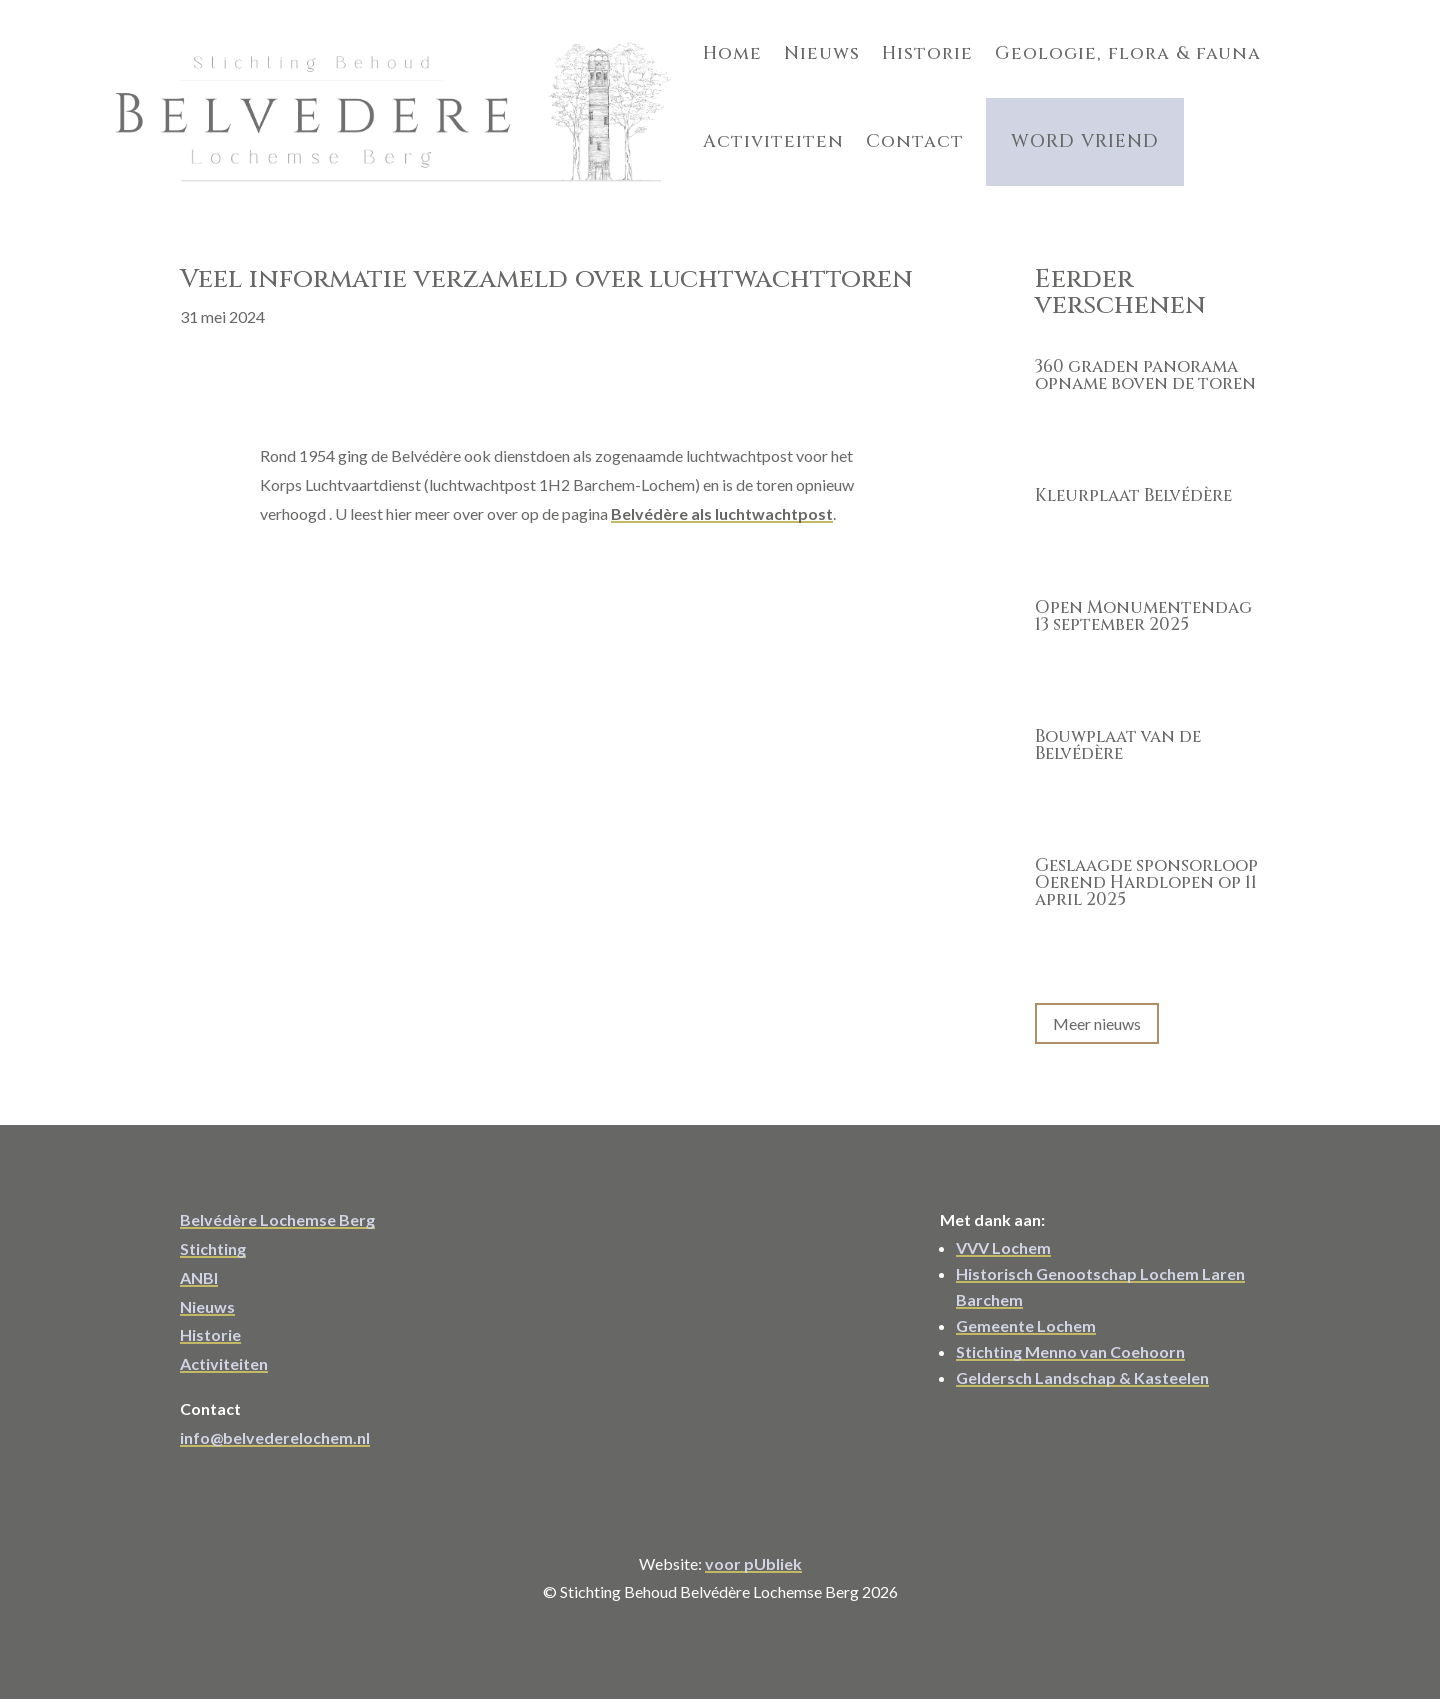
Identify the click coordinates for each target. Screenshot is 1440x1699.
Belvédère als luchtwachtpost (722, 499)
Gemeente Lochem (1026, 1311)
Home (549, 47)
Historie (744, 47)
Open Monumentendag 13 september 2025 (1143, 603)
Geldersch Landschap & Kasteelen (1082, 1363)
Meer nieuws (1097, 1009)
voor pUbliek (753, 1549)
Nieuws (639, 47)
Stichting (213, 1234)
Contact (569, 123)
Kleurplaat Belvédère (1133, 482)
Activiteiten (1170, 47)
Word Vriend (739, 123)
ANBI (199, 1263)
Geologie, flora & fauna (945, 47)
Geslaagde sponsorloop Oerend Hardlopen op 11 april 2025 (1146, 869)
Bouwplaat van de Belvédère (1118, 732)
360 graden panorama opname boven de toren (1145, 362)
